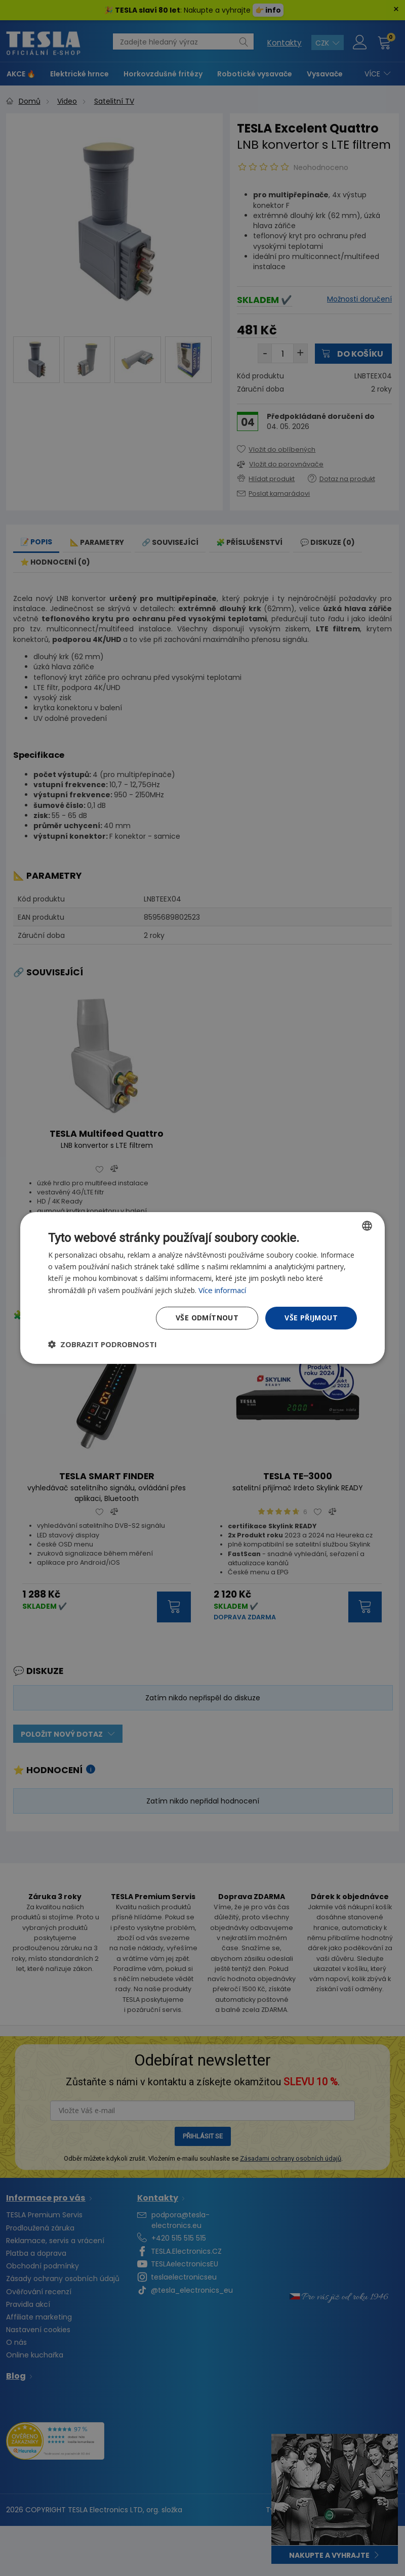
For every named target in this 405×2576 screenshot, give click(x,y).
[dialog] (202, 1288)
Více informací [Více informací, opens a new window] (222, 1290)
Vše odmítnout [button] (207, 1317)
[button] (102, 1344)
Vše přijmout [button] (311, 1317)
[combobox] (367, 1226)
